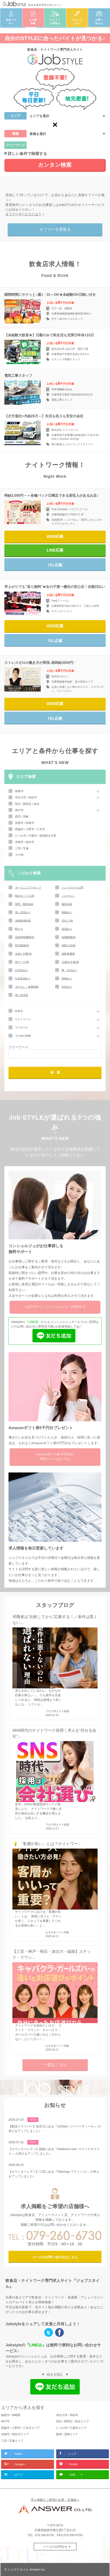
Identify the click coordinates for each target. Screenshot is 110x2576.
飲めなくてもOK (24, 895)
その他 (19, 854)
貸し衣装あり (23, 912)
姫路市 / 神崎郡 (10, 2415)
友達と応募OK (23, 953)
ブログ (49, 1711)
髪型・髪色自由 (24, 904)
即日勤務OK (22, 945)
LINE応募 (55, 550)
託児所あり (21, 970)
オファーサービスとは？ (23, 214)
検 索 (55, 1072)
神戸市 (19, 810)
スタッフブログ (77, 22)
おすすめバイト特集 (57, 1932)
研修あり (67, 978)
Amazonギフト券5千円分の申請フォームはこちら (55, 1457)
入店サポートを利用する (55, 1306)
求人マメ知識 (61, 1711)
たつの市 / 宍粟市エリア (71, 2428)
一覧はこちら (55, 2065)
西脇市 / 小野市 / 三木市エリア (20, 2428)
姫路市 (19, 791)
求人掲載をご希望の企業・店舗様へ (55, 2500)
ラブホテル (21, 1027)
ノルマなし (68, 895)
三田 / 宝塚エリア (12, 2440)
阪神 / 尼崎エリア (67, 2434)
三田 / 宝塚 (22, 848)
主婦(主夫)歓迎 (70, 962)
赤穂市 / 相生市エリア (15, 2434)
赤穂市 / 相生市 (24, 842)
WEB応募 (55, 536)
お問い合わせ (99, 22)
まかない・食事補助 (27, 986)
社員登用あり (23, 978)
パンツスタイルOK (73, 887)
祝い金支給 (21, 995)
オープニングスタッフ (28, 887)
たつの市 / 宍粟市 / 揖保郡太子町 (35, 835)
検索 (54, 165)
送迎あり (67, 928)
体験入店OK (69, 945)
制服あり (67, 912)
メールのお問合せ (55, 2546)
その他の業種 (23, 1035)
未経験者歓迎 (23, 920)
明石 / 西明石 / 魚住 (27, 804)
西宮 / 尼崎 (22, 816)
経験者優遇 (68, 953)
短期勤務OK (69, 937)
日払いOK (67, 920)
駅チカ (19, 928)
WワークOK (22, 962)
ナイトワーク (23, 1019)
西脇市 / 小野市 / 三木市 (30, 829)
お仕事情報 (33, 22)
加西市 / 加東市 (24, 822)
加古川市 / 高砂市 (26, 797)
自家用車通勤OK (24, 937)
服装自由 (67, 904)
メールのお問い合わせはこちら (55, 2257)
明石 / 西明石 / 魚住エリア (72, 2421)
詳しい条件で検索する (27, 153)
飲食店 (19, 1011)
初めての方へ (11, 22)
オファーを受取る (55, 22)
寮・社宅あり (69, 970)
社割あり (67, 986)
